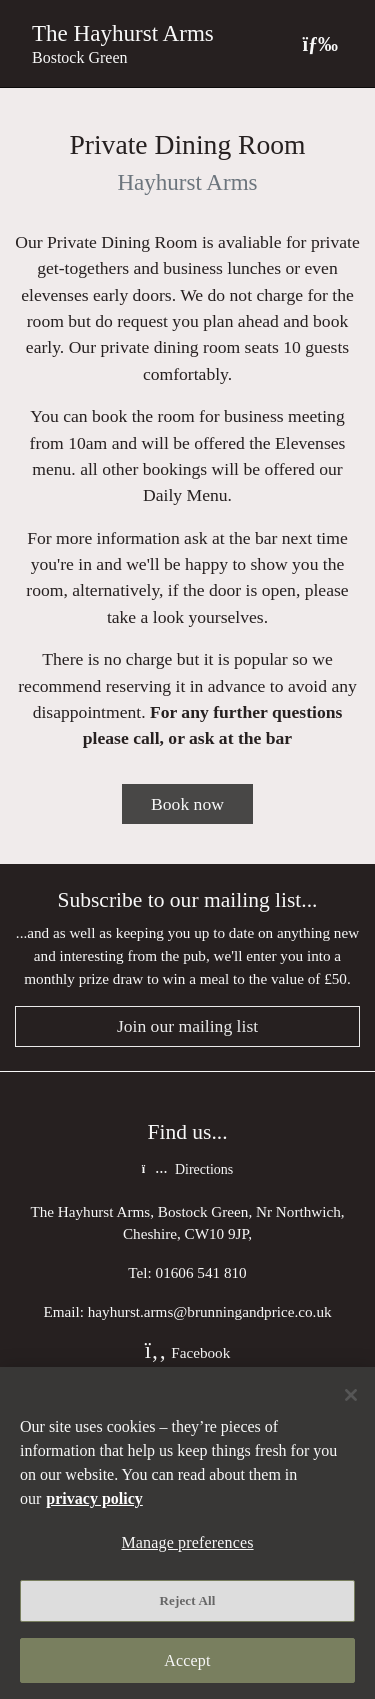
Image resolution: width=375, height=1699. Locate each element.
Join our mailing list (187, 1026)
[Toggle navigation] (320, 43)
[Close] (351, 1395)
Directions (187, 1169)
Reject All (188, 1600)
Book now (187, 804)
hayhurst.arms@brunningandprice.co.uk (210, 1311)
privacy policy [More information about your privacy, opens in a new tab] (94, 1498)
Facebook (188, 1352)
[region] (187, 1533)
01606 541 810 (201, 1272)
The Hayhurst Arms (123, 33)
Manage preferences (187, 1542)
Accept (187, 1660)
